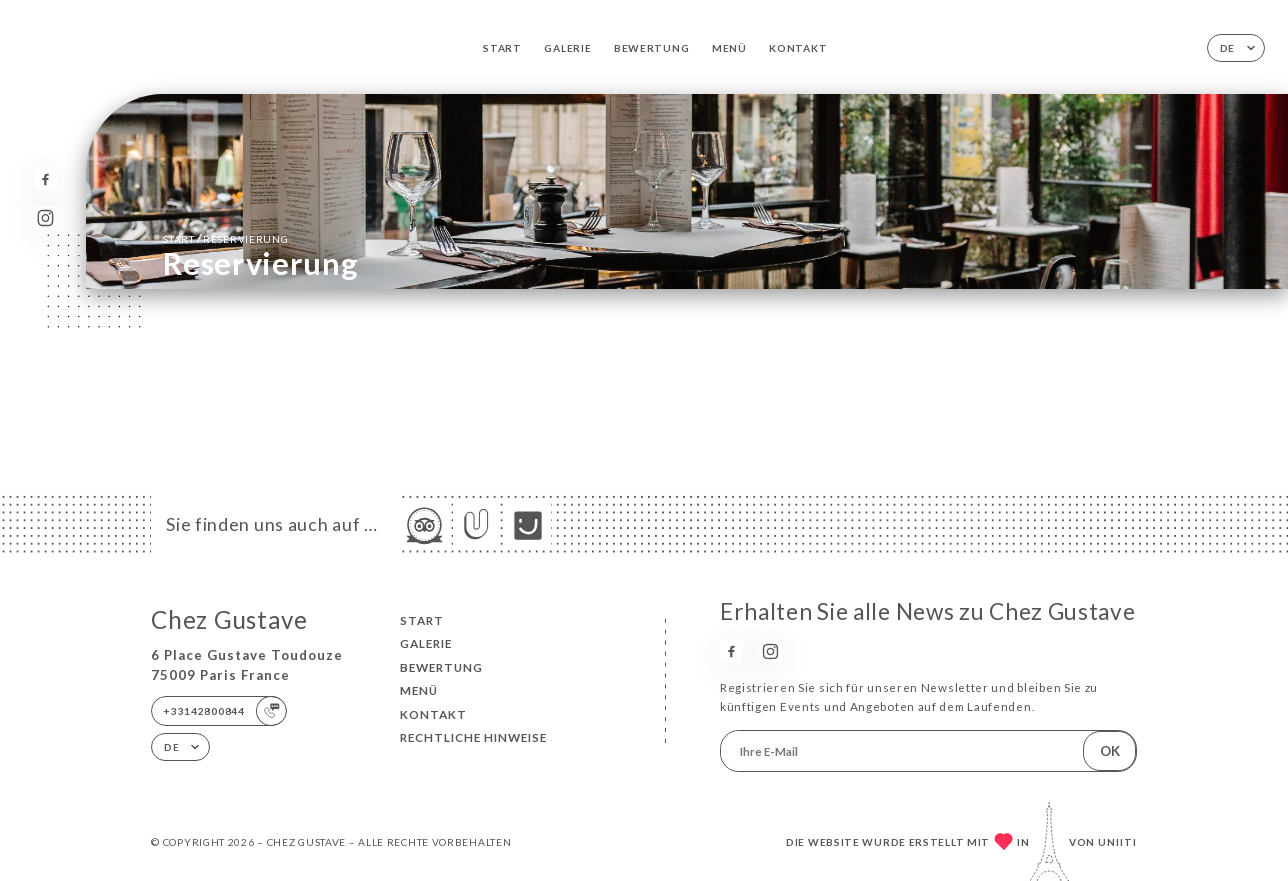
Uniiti (1117, 842)
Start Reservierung (225, 238)
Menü (729, 48)
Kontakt (798, 48)
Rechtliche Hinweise (473, 737)
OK (1110, 751)
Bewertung (651, 48)
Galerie (567, 48)
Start (502, 48)
